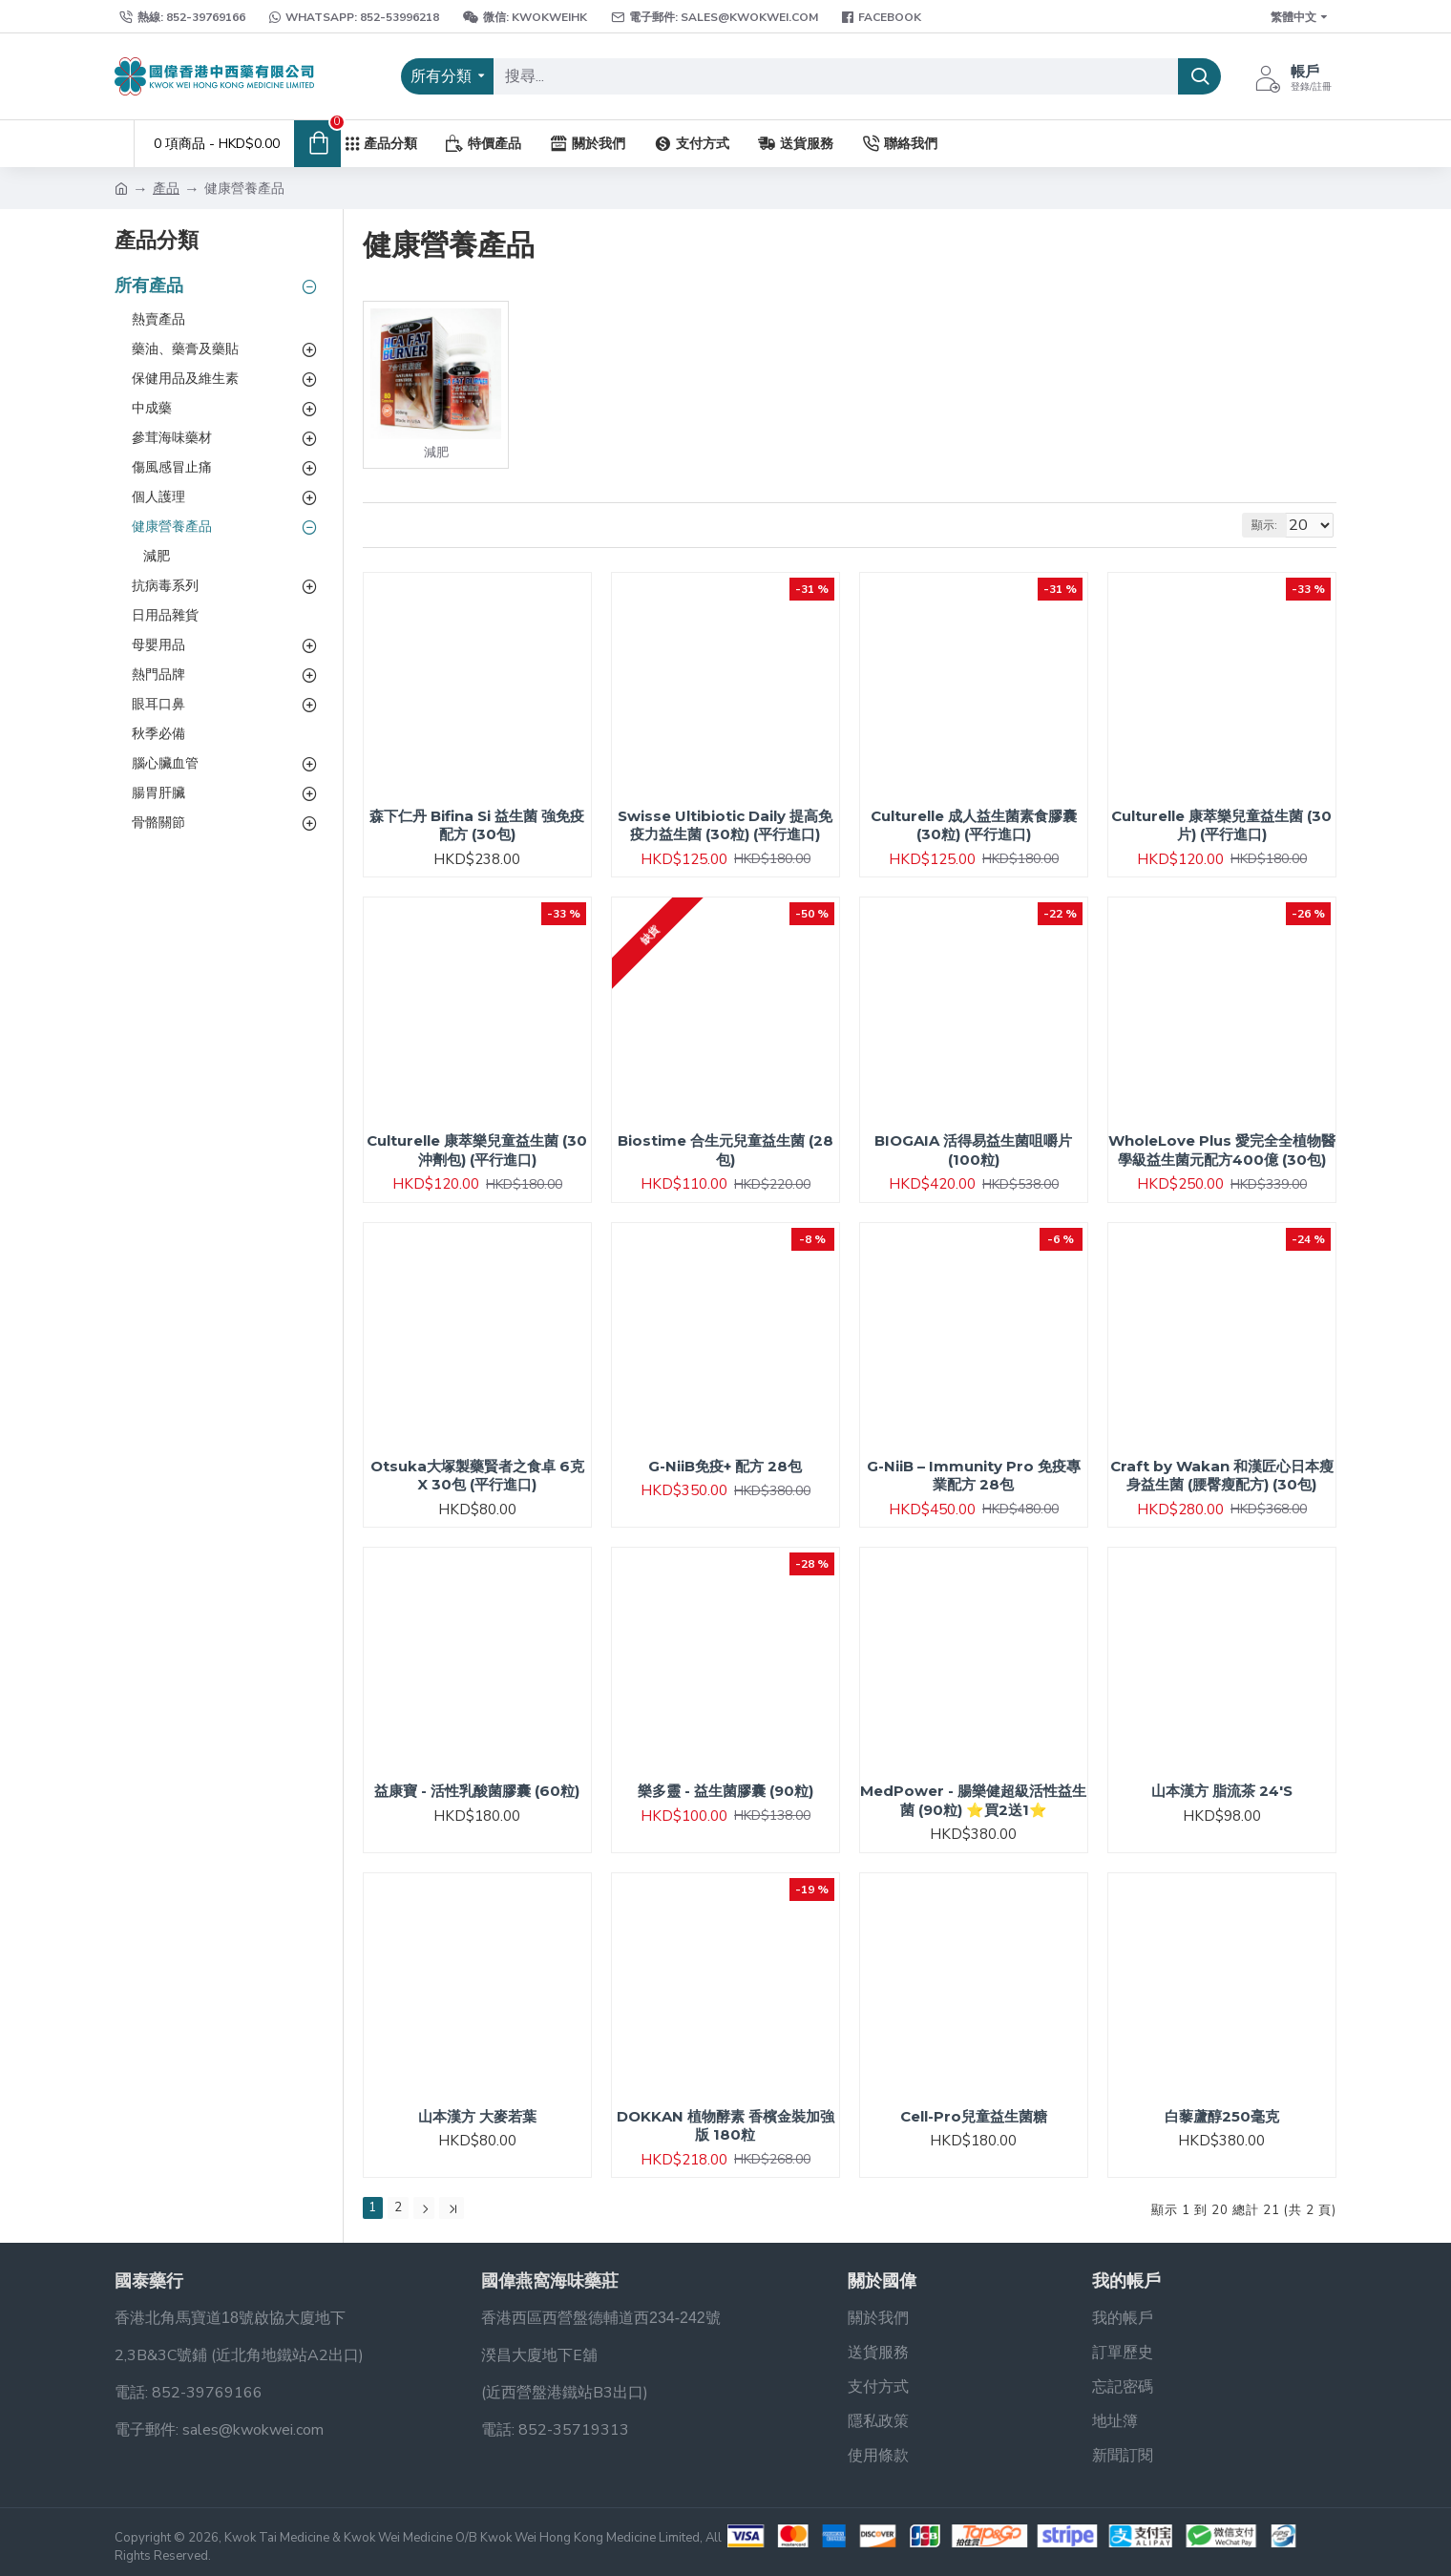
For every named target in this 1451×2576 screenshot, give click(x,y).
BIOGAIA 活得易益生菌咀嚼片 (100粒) (973, 1150)
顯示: (1273, 525)
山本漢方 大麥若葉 (477, 2116)
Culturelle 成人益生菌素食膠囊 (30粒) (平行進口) (974, 825)
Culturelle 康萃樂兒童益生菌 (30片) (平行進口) (1221, 825)
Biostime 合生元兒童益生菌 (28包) (725, 1150)
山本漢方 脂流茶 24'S (1222, 1791)
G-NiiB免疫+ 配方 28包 (725, 1466)
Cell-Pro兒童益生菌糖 (973, 2116)
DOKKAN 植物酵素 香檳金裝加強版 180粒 (725, 2125)
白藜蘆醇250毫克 (1222, 2116)
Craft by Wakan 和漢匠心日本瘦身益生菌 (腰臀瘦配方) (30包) (1222, 1475)
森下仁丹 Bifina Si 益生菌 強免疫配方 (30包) (476, 825)
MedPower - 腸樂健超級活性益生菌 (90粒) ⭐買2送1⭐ (973, 1800)
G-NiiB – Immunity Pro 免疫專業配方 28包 (974, 1475)
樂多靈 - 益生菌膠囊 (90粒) (725, 1791)
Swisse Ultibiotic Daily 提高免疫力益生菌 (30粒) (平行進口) (725, 825)
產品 (166, 188)
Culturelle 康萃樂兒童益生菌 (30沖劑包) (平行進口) (477, 1150)
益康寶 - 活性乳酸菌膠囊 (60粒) (476, 1791)
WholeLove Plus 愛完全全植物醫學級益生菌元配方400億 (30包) (1221, 1150)
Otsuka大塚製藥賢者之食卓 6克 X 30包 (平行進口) (477, 1475)
